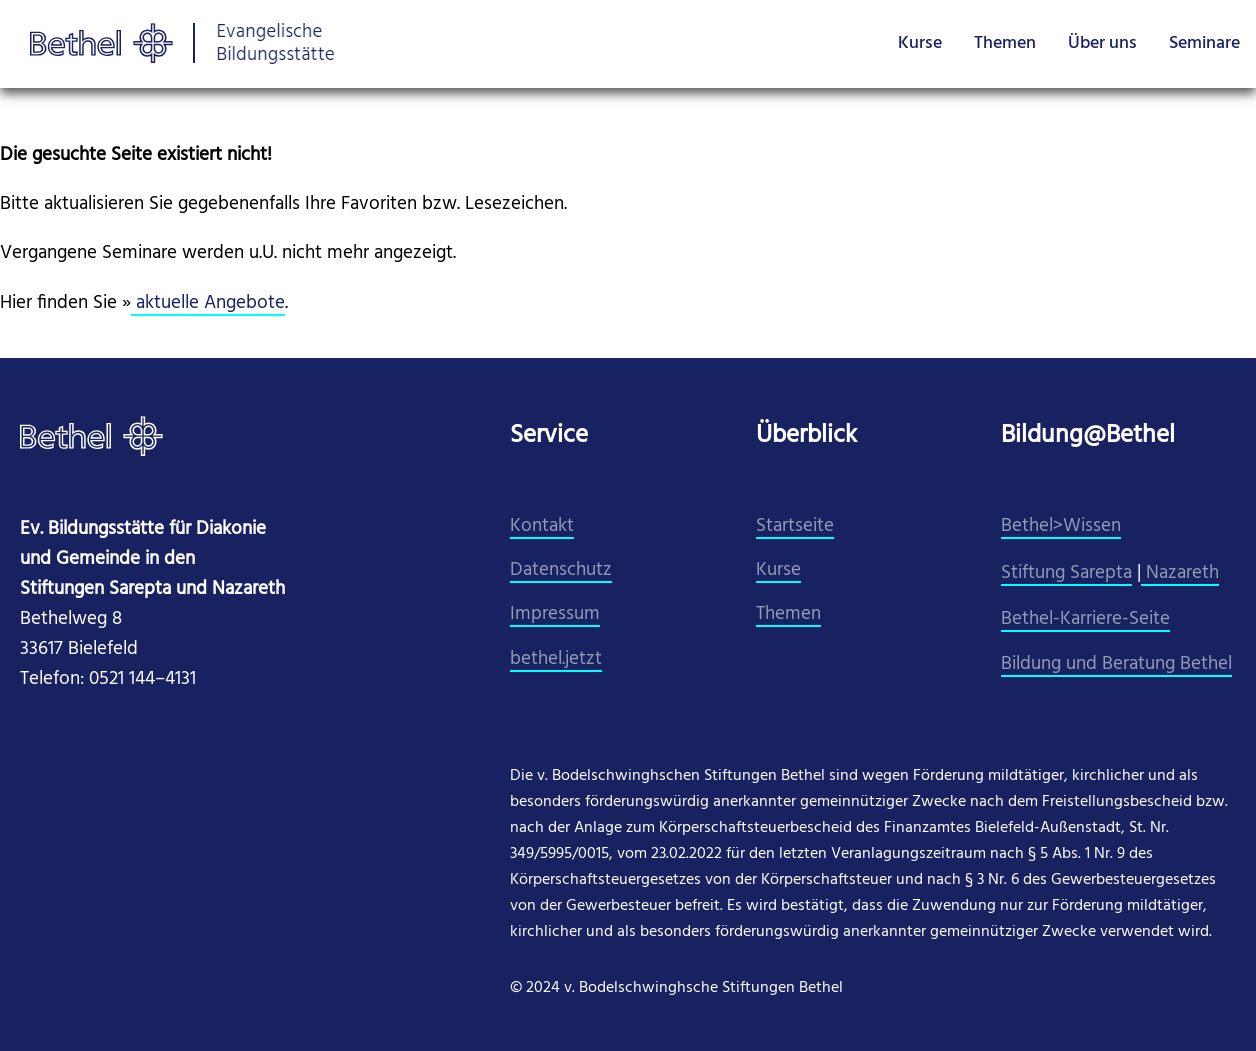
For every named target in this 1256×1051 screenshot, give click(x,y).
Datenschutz (561, 570)
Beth (1020, 619)
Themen (1005, 43)
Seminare (1204, 43)
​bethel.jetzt (556, 659)
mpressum (557, 614)
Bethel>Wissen (1061, 526)
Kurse (920, 43)
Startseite (795, 526)
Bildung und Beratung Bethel (1116, 664)
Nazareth (1180, 573)
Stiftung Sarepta (1066, 573)
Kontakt (542, 526)
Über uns (1102, 43)
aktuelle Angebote (208, 303)
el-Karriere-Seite (1104, 619)
